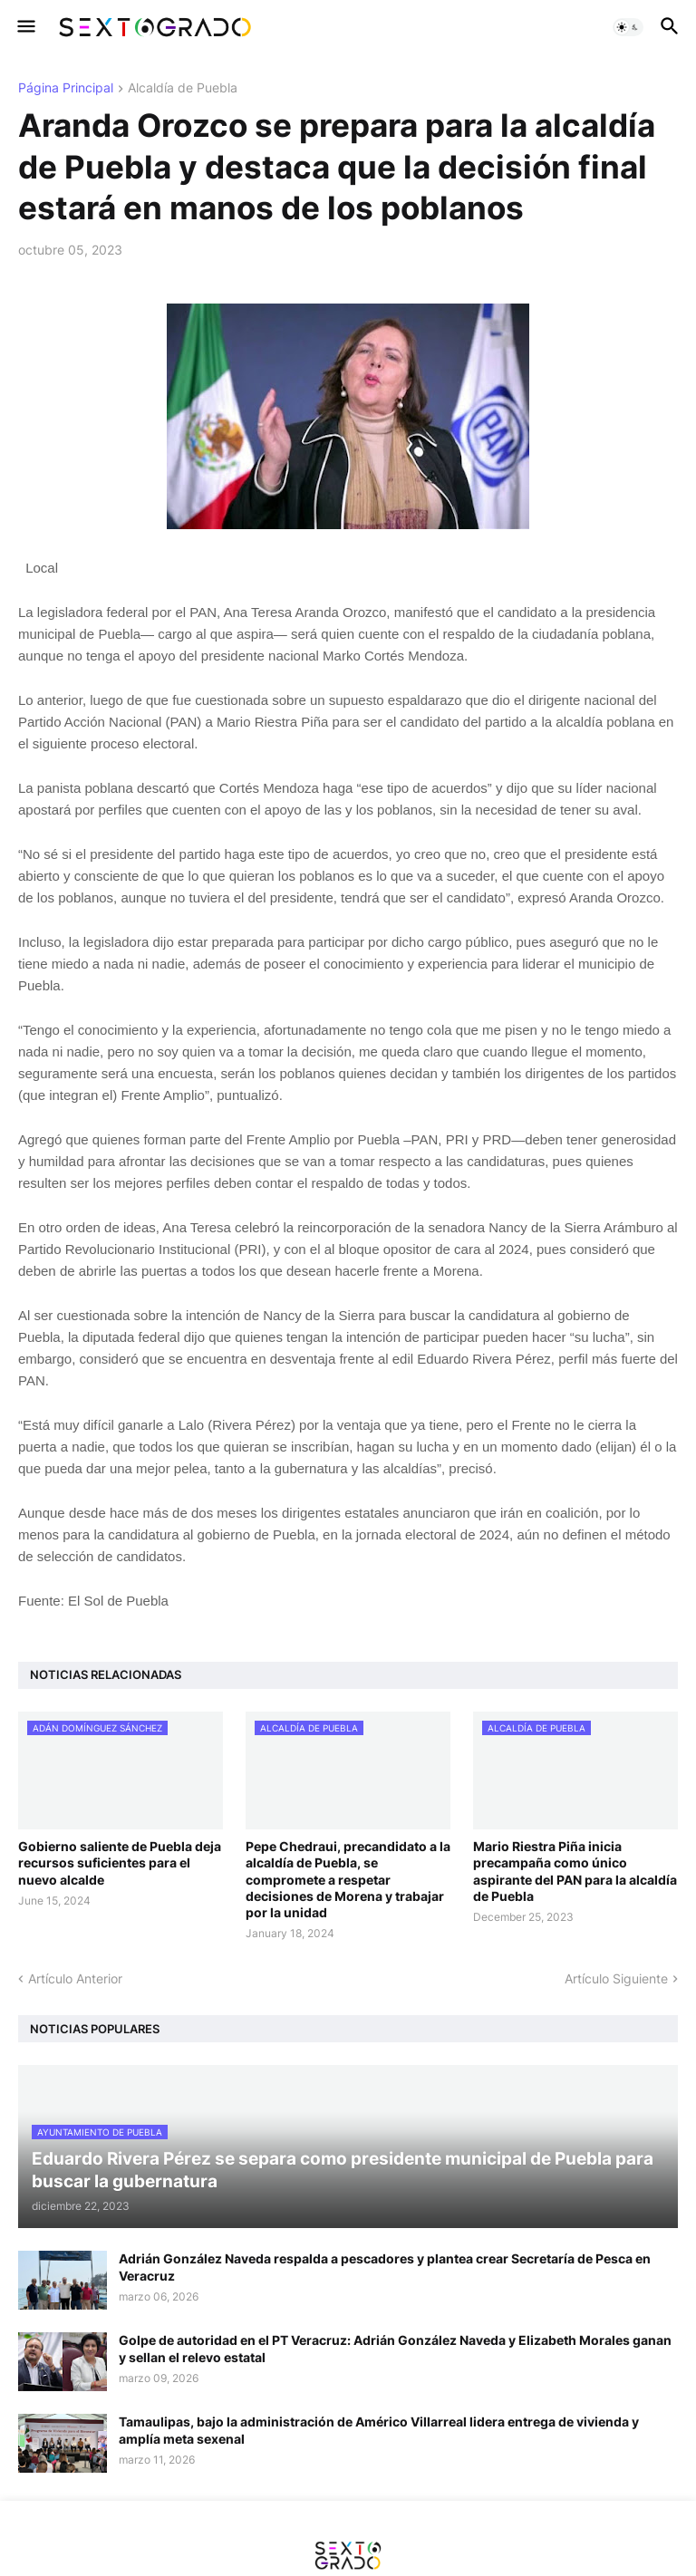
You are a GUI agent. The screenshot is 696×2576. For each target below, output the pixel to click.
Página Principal (65, 88)
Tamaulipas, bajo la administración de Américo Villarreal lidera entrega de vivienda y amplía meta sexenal (379, 2430)
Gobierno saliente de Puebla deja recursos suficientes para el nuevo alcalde (119, 1862)
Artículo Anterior (75, 1978)
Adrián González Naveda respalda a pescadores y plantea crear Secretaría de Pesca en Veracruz (385, 2266)
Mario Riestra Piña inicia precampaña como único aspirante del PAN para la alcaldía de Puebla (575, 1871)
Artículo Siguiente (616, 1978)
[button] (25, 27)
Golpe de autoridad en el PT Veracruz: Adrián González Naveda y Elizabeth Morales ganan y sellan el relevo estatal (395, 2348)
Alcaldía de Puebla (182, 88)
